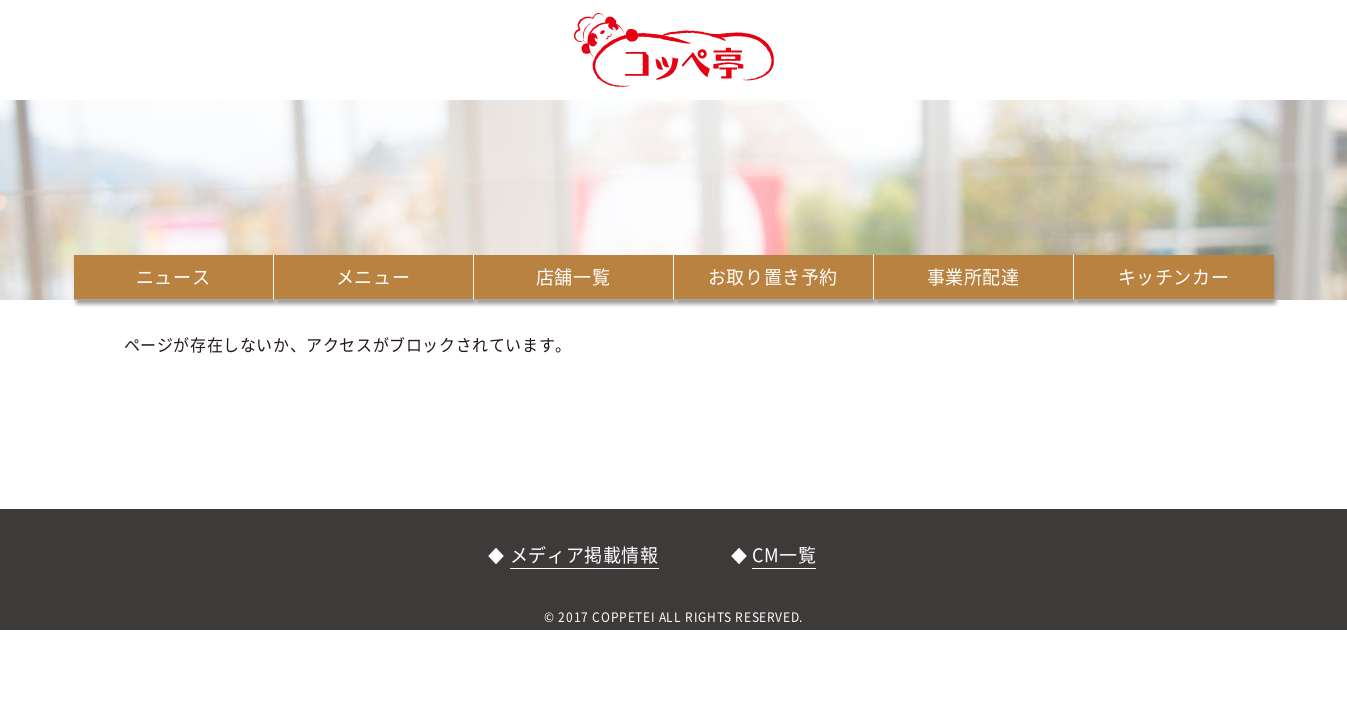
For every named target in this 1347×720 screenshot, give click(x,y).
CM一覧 (784, 554)
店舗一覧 (573, 276)
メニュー (373, 276)
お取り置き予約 (773, 276)
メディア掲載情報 (584, 554)
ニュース (173, 276)
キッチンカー (1174, 276)
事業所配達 (973, 276)
